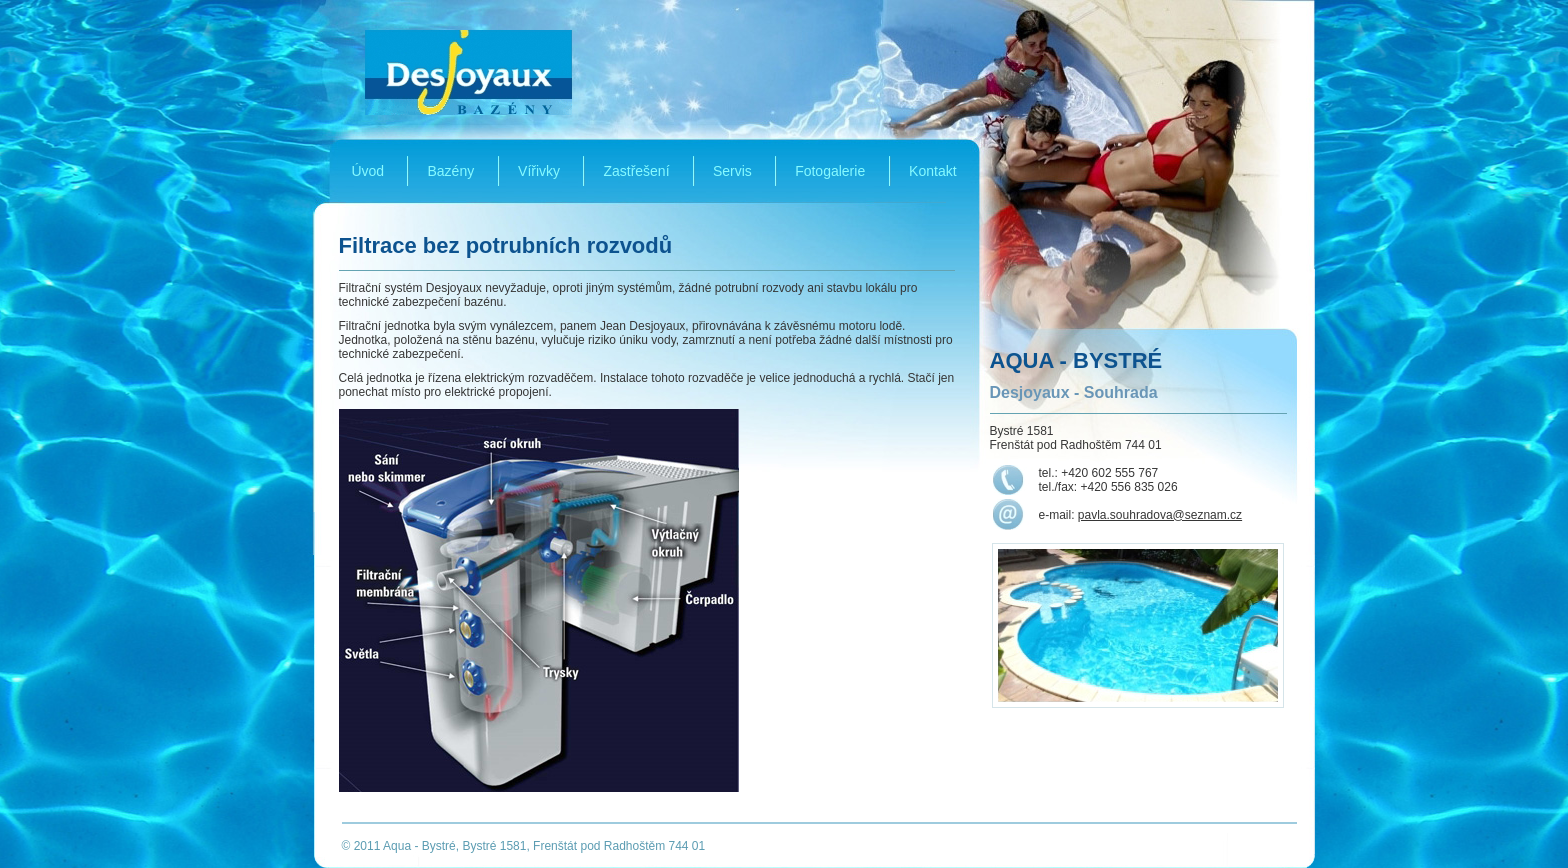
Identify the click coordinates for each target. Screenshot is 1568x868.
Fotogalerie (830, 171)
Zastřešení (636, 171)
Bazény (450, 171)
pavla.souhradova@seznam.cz (1160, 515)
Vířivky (539, 171)
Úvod (367, 171)
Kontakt (932, 171)
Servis (732, 171)
